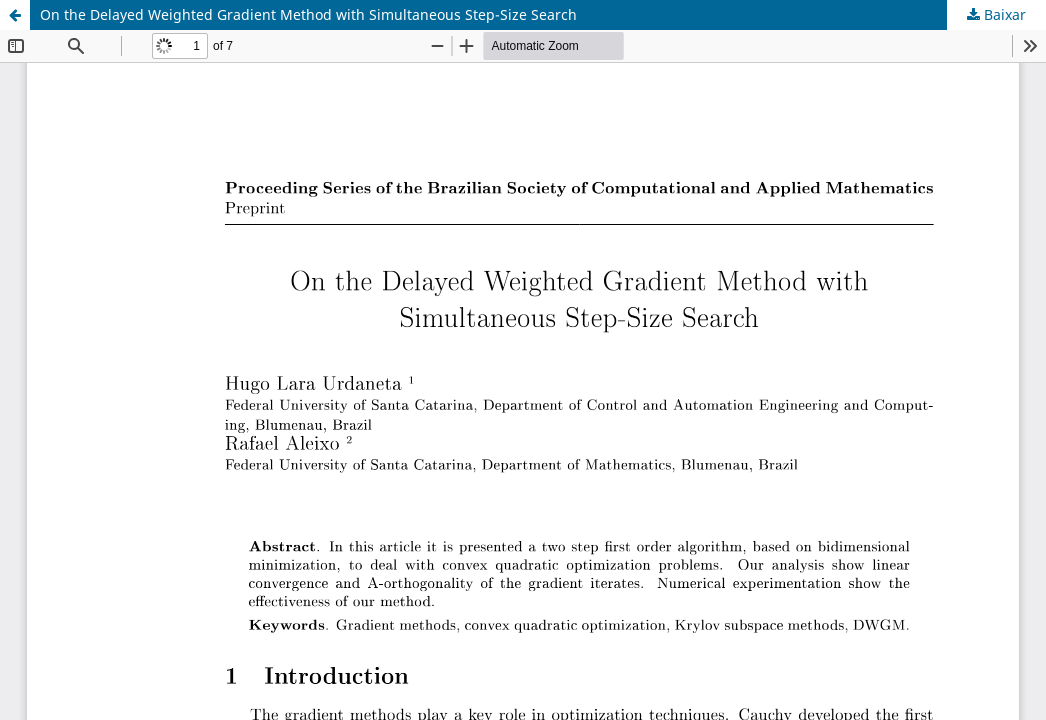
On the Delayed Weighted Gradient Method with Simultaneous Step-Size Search (308, 14)
